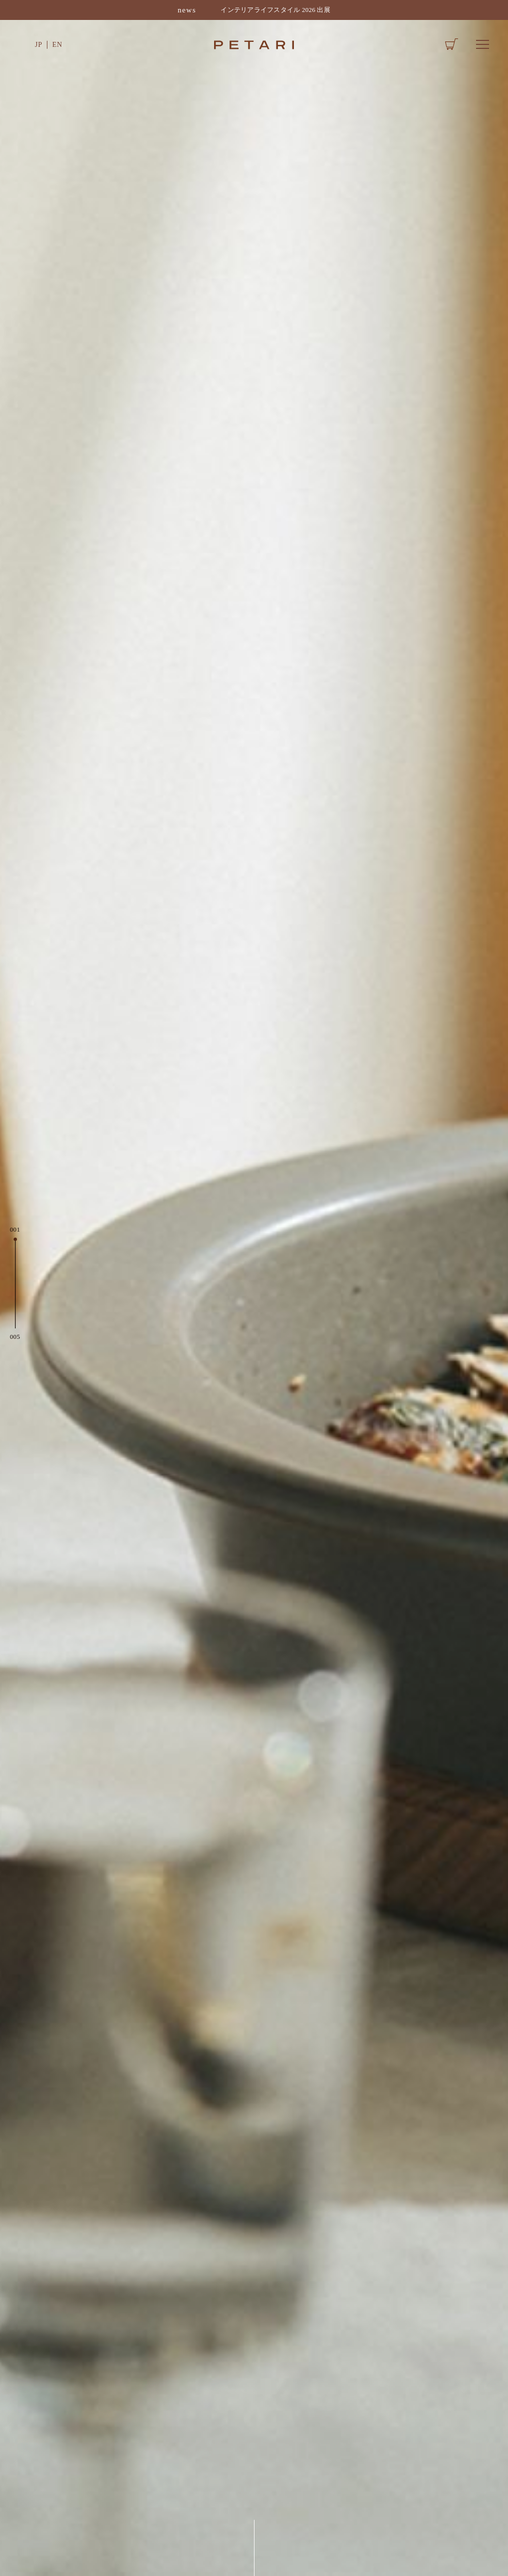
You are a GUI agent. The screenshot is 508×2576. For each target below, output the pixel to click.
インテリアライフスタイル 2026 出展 (275, 9)
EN (57, 44)
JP (38, 44)
